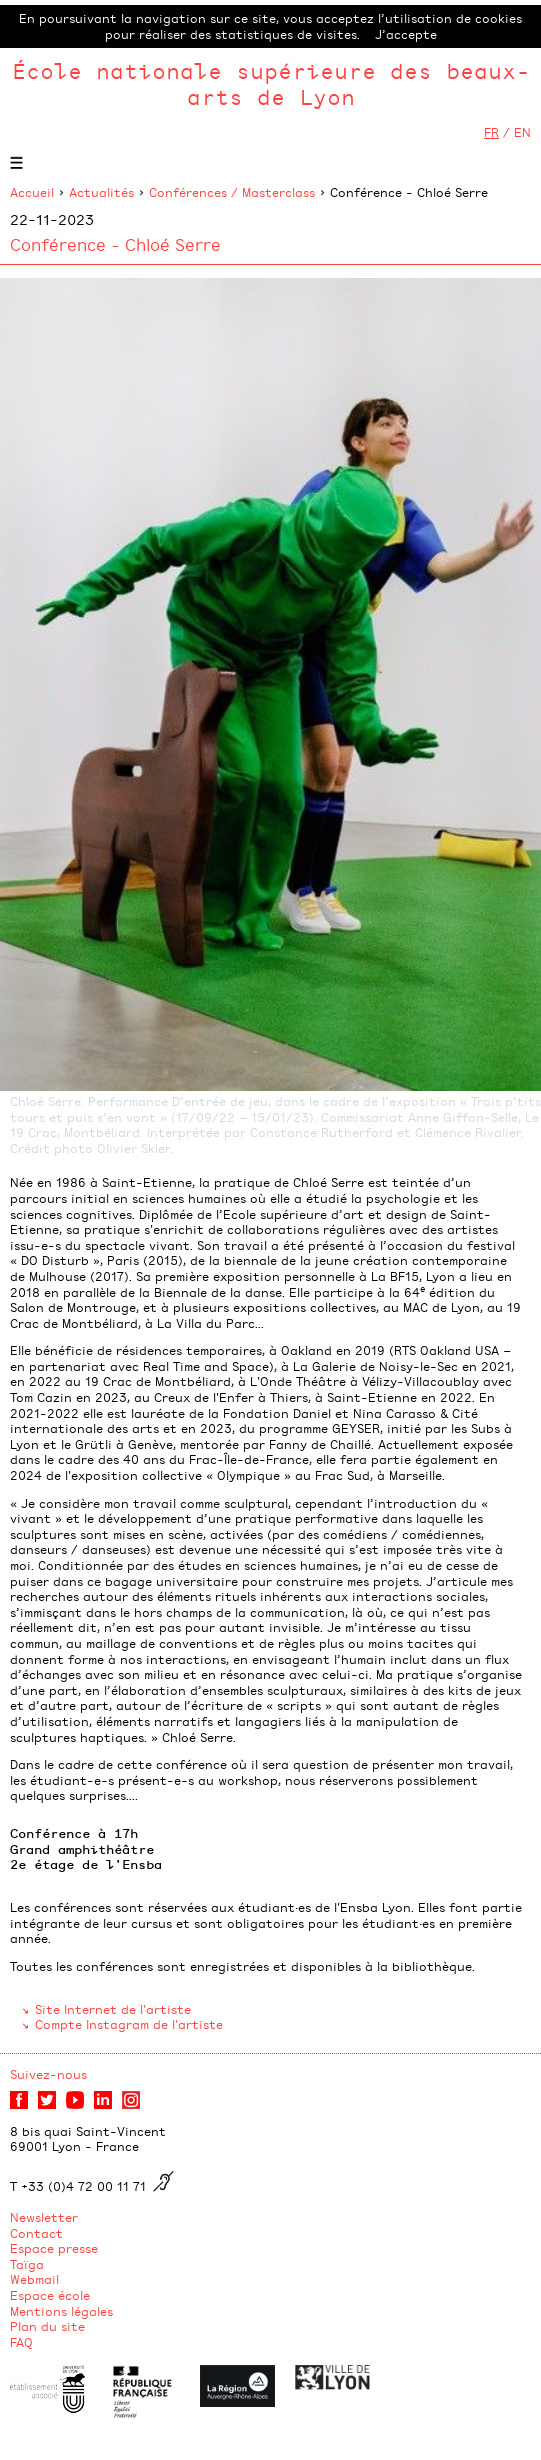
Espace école (50, 2295)
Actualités (101, 192)
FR (491, 132)
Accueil (32, 192)
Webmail (34, 2279)
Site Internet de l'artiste (113, 2009)
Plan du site (47, 2326)
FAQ (21, 2342)
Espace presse (54, 2248)
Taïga (27, 2264)
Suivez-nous (48, 2074)
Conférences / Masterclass (232, 192)
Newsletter (44, 2217)
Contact (36, 2233)
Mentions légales (61, 2311)
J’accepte (406, 34)
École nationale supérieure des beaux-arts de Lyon (271, 83)
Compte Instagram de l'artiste (129, 2024)
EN (522, 132)
